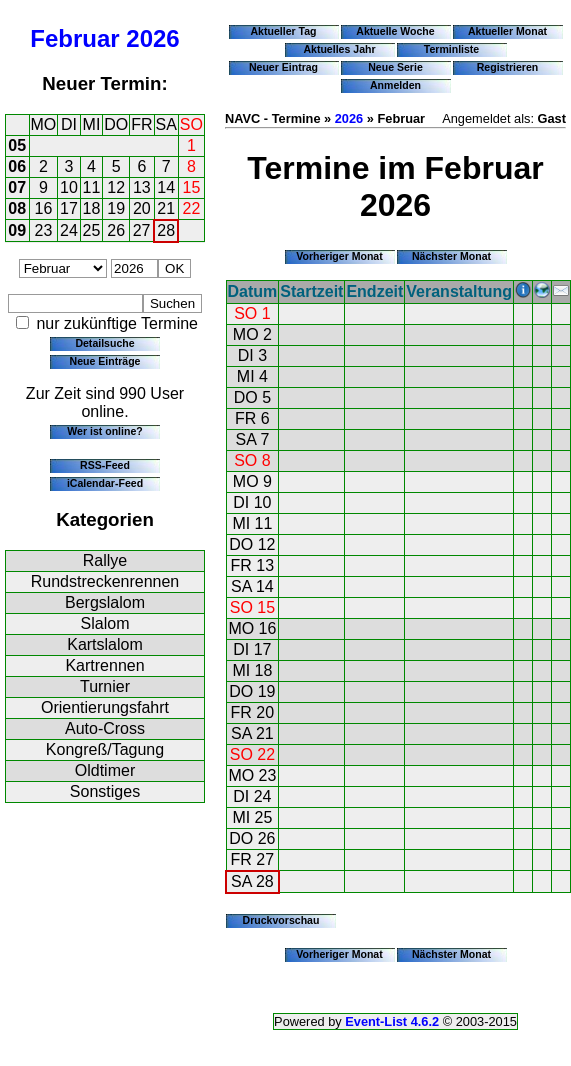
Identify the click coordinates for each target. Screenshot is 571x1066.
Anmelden (395, 85)
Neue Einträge (105, 361)
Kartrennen (104, 665)
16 (44, 208)
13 (142, 187)
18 (92, 208)
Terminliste (451, 49)
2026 (152, 38)
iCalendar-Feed (105, 483)
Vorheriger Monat (339, 256)
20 (142, 208)
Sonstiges (105, 791)
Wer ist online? (104, 431)
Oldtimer (105, 770)
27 (142, 230)
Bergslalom (105, 602)
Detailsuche (104, 343)
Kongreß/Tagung (105, 749)
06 (17, 166)
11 (92, 187)
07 (17, 187)
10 (69, 187)
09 (17, 230)
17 (69, 208)
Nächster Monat (451, 256)
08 (17, 208)
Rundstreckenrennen (105, 581)
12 (116, 187)
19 (116, 208)
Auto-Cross (105, 728)
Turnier (105, 686)
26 (116, 230)
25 (92, 230)
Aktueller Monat (507, 31)
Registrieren (508, 67)
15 (192, 187)
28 (166, 230)
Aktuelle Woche (395, 31)
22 (192, 208)
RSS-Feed (105, 465)
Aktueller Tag (283, 31)
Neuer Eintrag (283, 67)
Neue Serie (395, 67)
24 (69, 230)
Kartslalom (105, 644)
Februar (74, 38)
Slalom (105, 623)
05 (17, 145)
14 (166, 187)
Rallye (105, 560)
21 (166, 208)
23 (44, 230)
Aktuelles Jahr (339, 49)
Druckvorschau (281, 920)
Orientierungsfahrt (105, 707)
